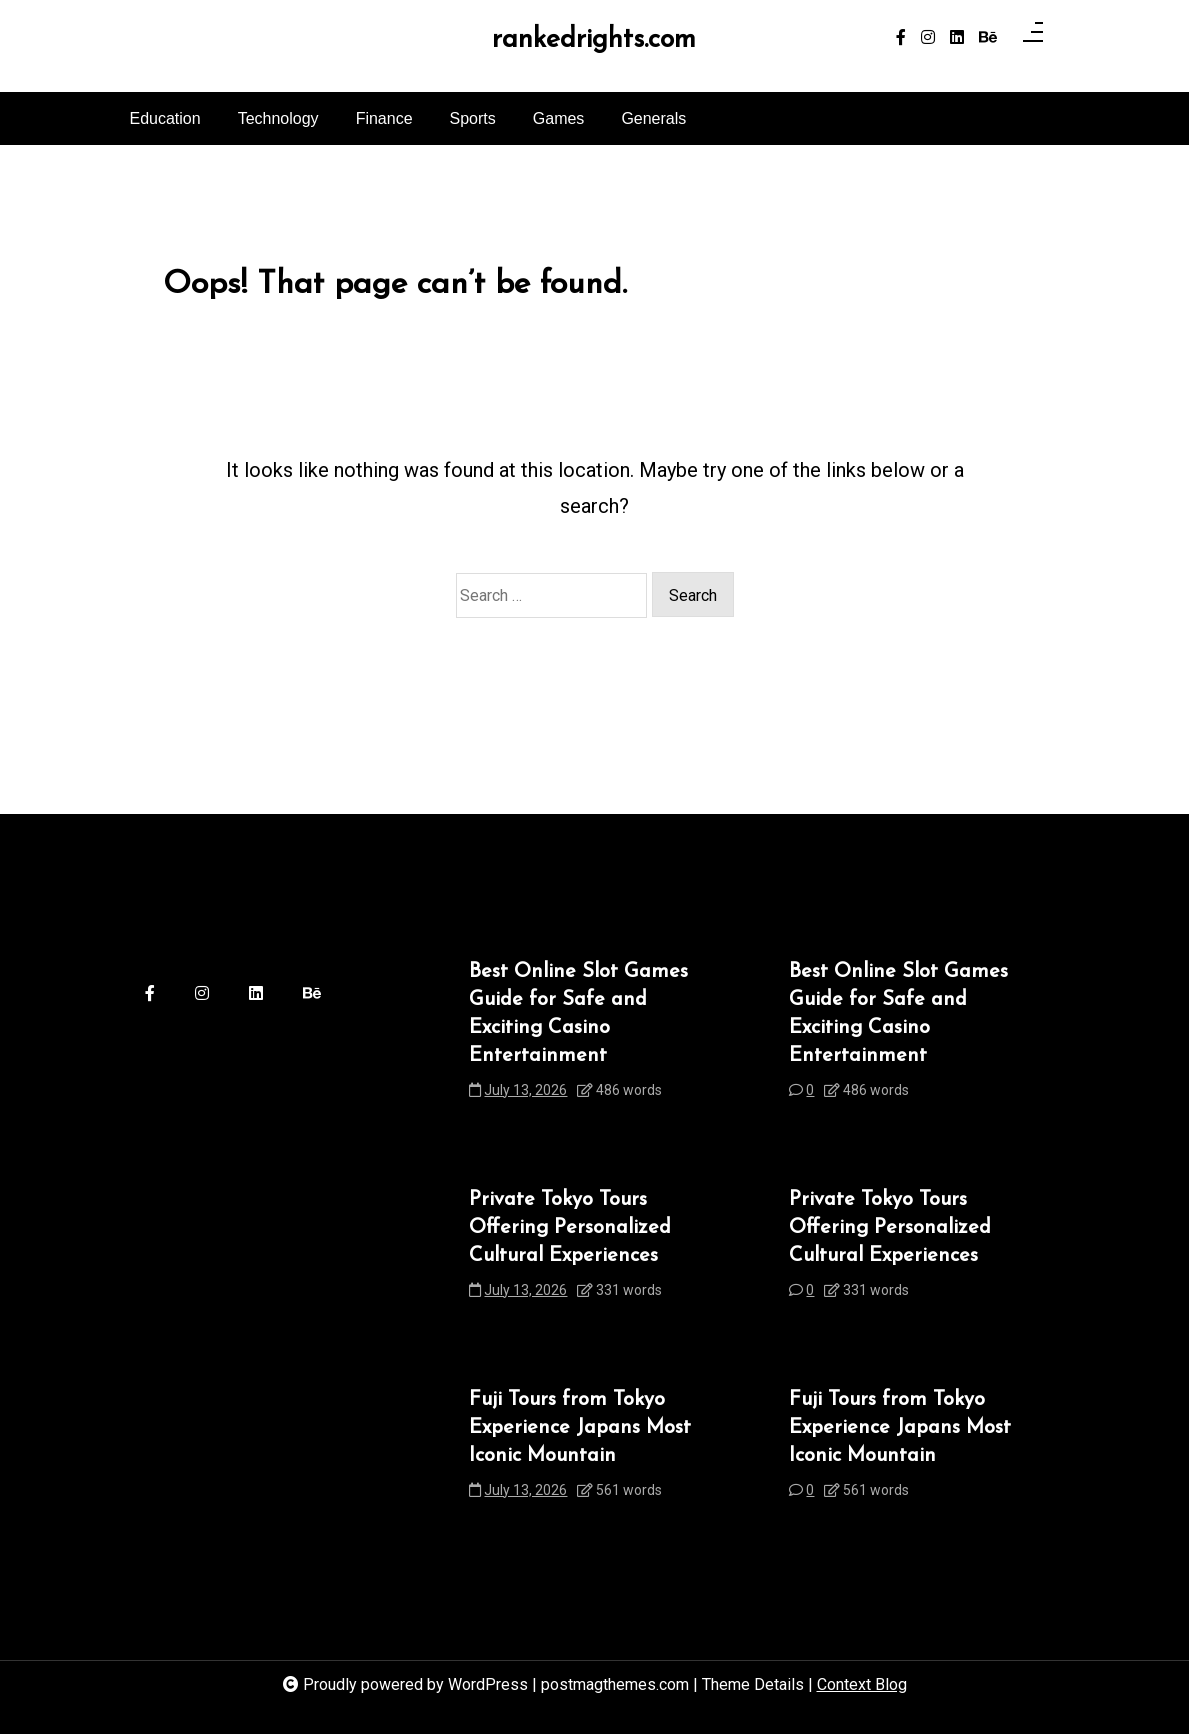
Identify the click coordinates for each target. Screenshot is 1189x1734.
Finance (384, 118)
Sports (473, 118)
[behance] (988, 38)
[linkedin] (957, 38)
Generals (653, 118)
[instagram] (928, 38)
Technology (278, 118)
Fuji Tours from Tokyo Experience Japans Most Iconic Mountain (580, 1428)
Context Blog (862, 1684)
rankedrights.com (594, 41)
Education (165, 118)
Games (559, 118)
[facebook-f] (901, 38)
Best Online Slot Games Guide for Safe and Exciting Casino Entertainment (578, 1014)
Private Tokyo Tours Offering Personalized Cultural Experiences (570, 1228)
